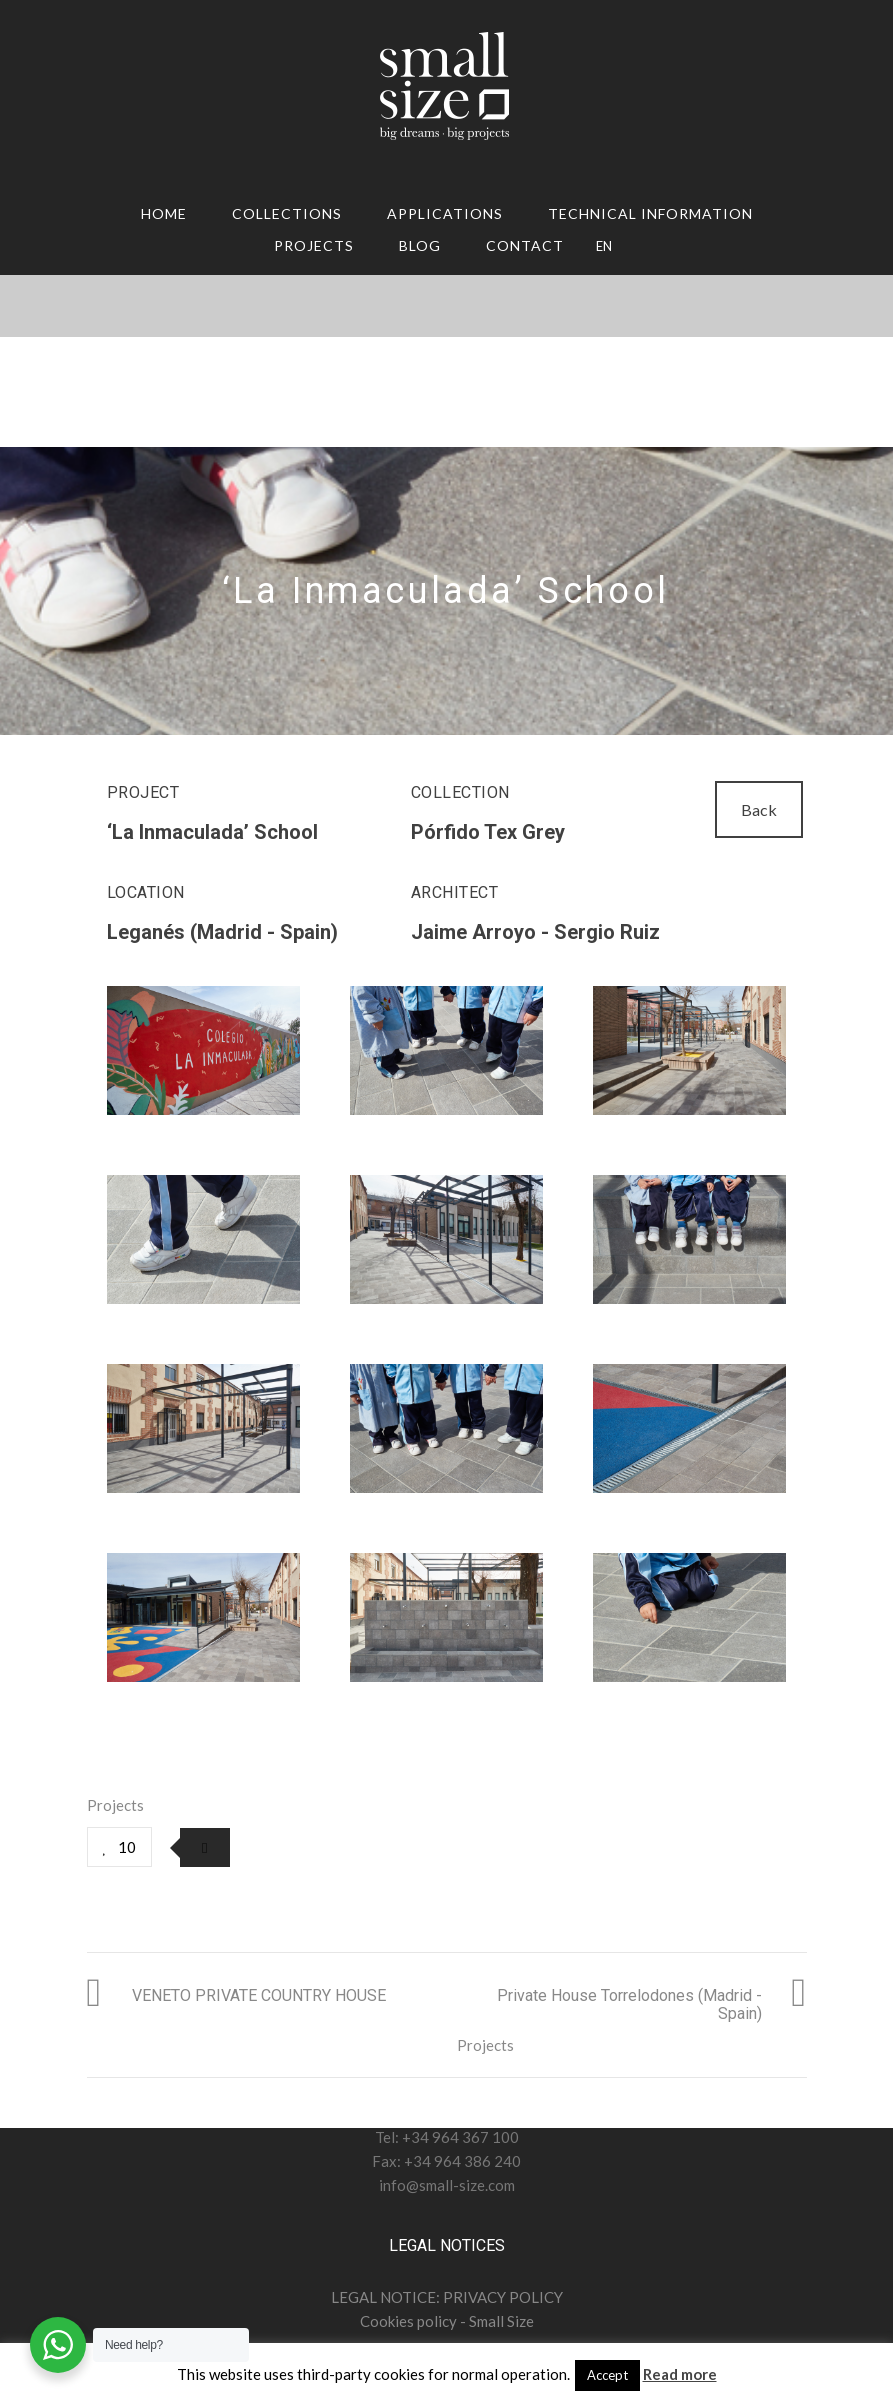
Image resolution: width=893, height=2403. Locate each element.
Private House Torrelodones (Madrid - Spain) (629, 2004)
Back (759, 809)
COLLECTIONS (287, 213)
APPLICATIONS (445, 213)
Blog (420, 245)
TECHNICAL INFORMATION (650, 213)
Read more (680, 2374)
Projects (314, 245)
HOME (164, 213)
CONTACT (525, 245)
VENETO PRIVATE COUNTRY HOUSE (259, 1995)
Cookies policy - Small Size (447, 2321)
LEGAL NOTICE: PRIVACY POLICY (447, 2297)
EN (604, 246)
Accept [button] (607, 2375)
